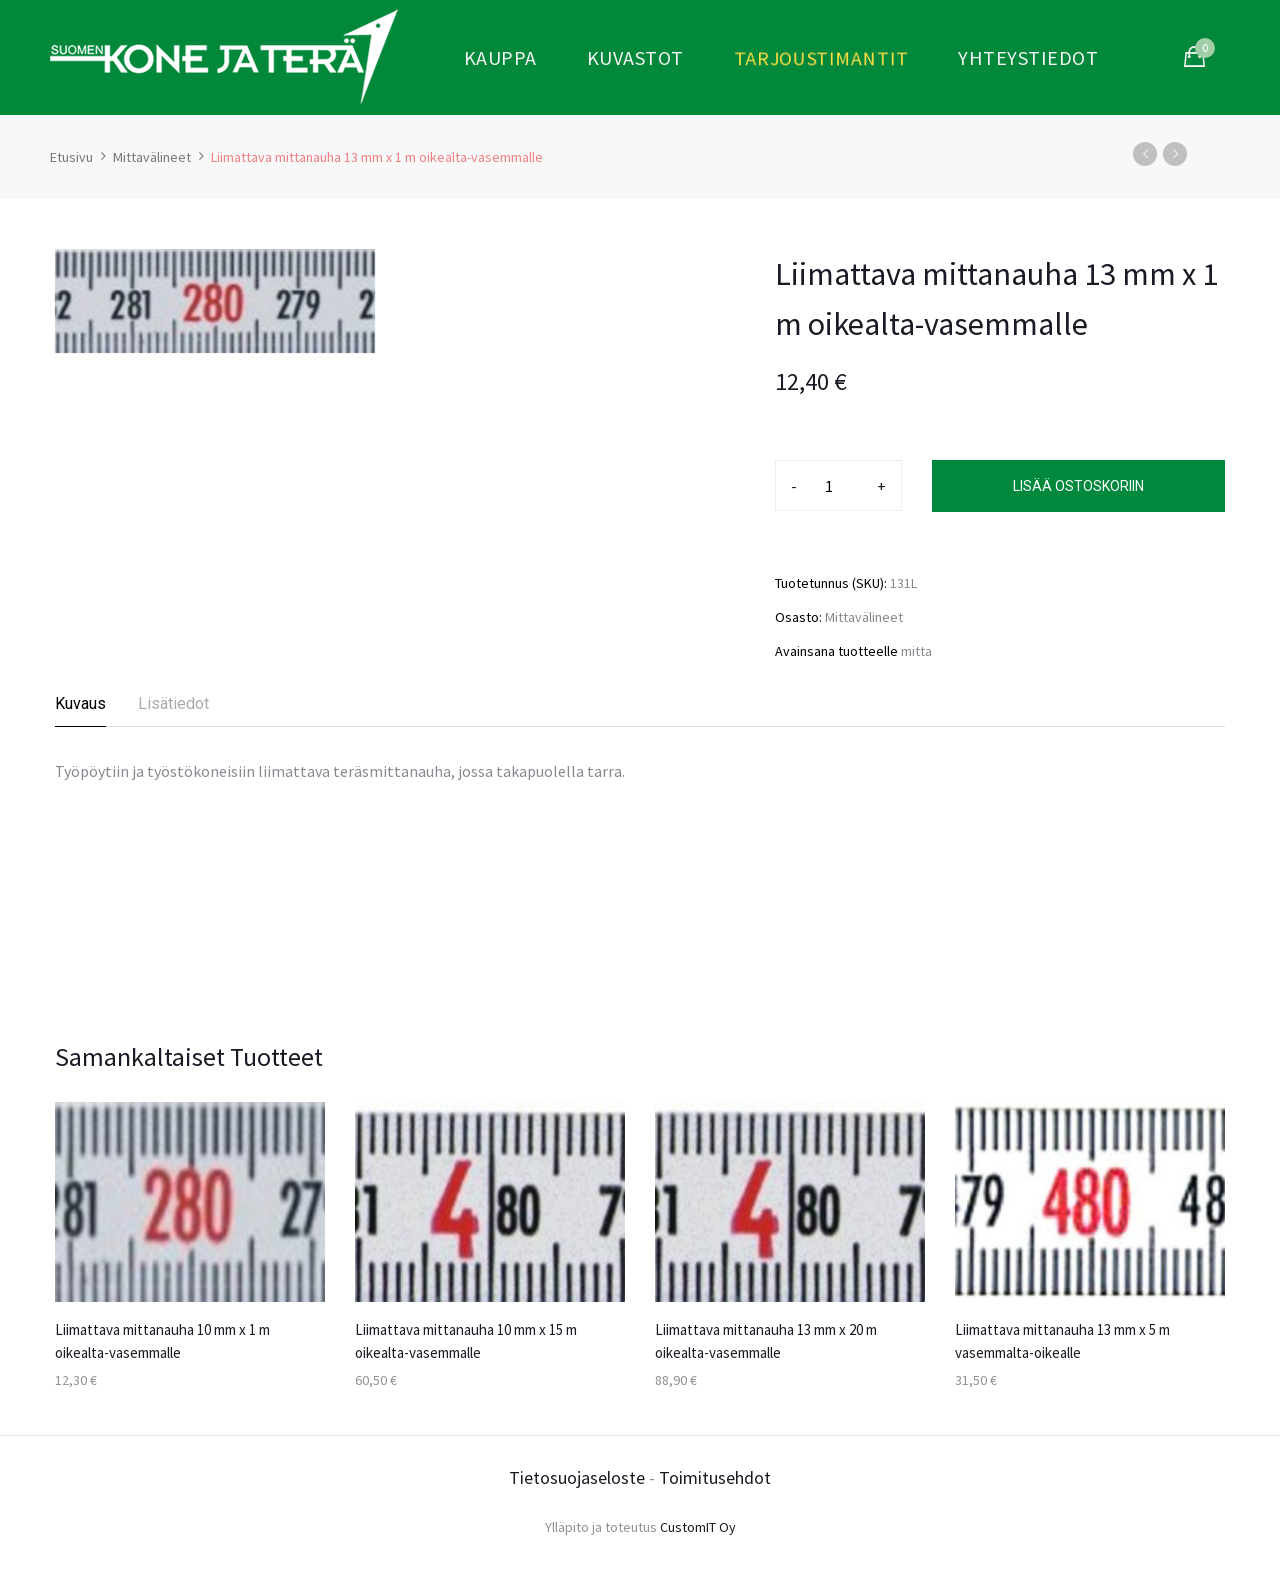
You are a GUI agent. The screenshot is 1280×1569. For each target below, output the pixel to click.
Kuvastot (635, 57)
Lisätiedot (173, 703)
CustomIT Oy (698, 1527)
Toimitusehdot (715, 1477)
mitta (916, 651)
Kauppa (500, 57)
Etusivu (71, 157)
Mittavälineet (152, 157)
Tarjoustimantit (820, 56)
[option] (190, 1263)
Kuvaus (80, 703)
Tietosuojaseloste (577, 1477)
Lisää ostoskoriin (1078, 486)
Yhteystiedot (1028, 57)
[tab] (81, 709)
